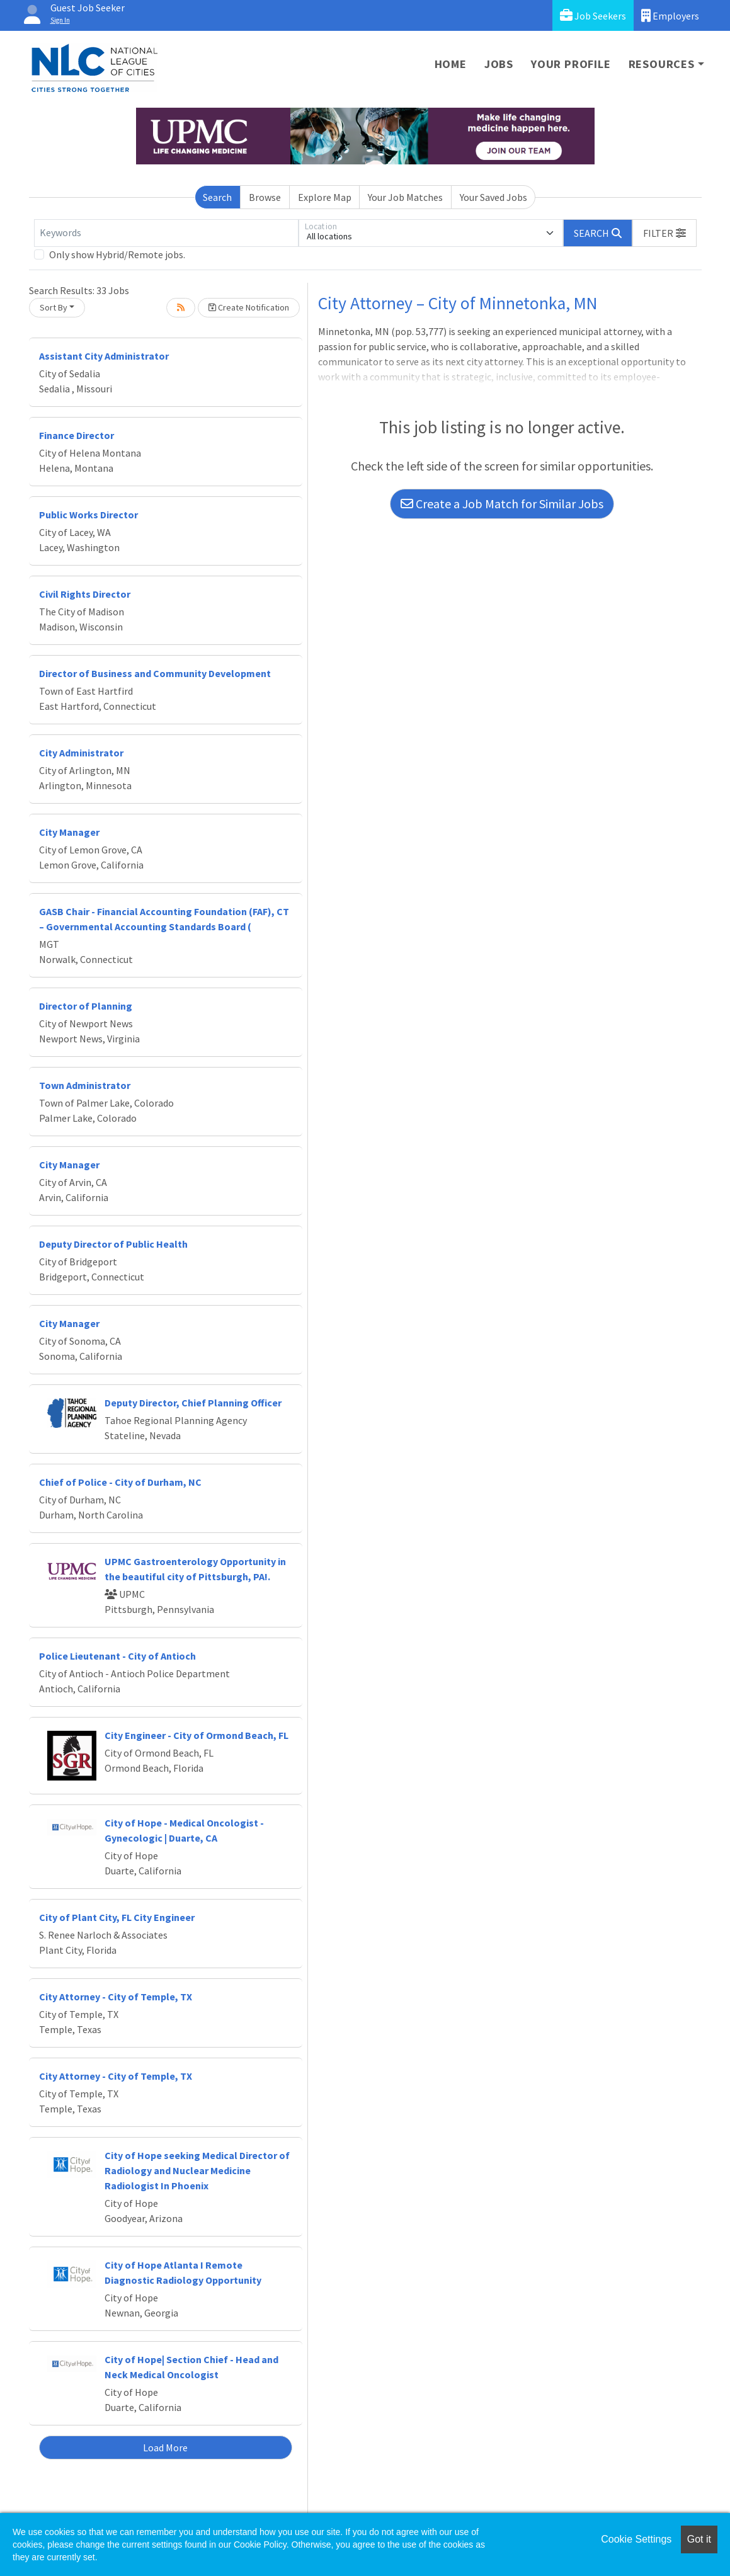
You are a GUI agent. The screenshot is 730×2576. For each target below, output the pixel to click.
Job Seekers (593, 15)
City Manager (69, 832)
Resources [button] (662, 64)
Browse (265, 197)
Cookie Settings (636, 2539)
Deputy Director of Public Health (113, 1244)
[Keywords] (166, 233)
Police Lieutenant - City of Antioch (117, 1656)
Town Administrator (84, 1085)
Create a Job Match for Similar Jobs (502, 503)
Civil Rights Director (84, 594)
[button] (664, 233)
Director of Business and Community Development (155, 673)
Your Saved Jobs (493, 197)
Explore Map (324, 197)
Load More (165, 2447)
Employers (670, 15)
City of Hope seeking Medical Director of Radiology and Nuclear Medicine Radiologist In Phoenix (197, 2170)
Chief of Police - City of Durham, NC (120, 1482)
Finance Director (76, 435)
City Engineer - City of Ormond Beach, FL (196, 1735)
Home (451, 64)
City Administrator (81, 752)
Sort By (53, 307)
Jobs (498, 64)
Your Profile (571, 64)
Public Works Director (88, 514)
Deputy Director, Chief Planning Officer (193, 1402)
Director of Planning (85, 1006)
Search (217, 197)
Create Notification (248, 307)
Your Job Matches (405, 197)
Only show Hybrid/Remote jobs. (117, 254)
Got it (699, 2539)
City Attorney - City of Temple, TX (115, 1996)
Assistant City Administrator (104, 356)
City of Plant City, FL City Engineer (117, 1917)
